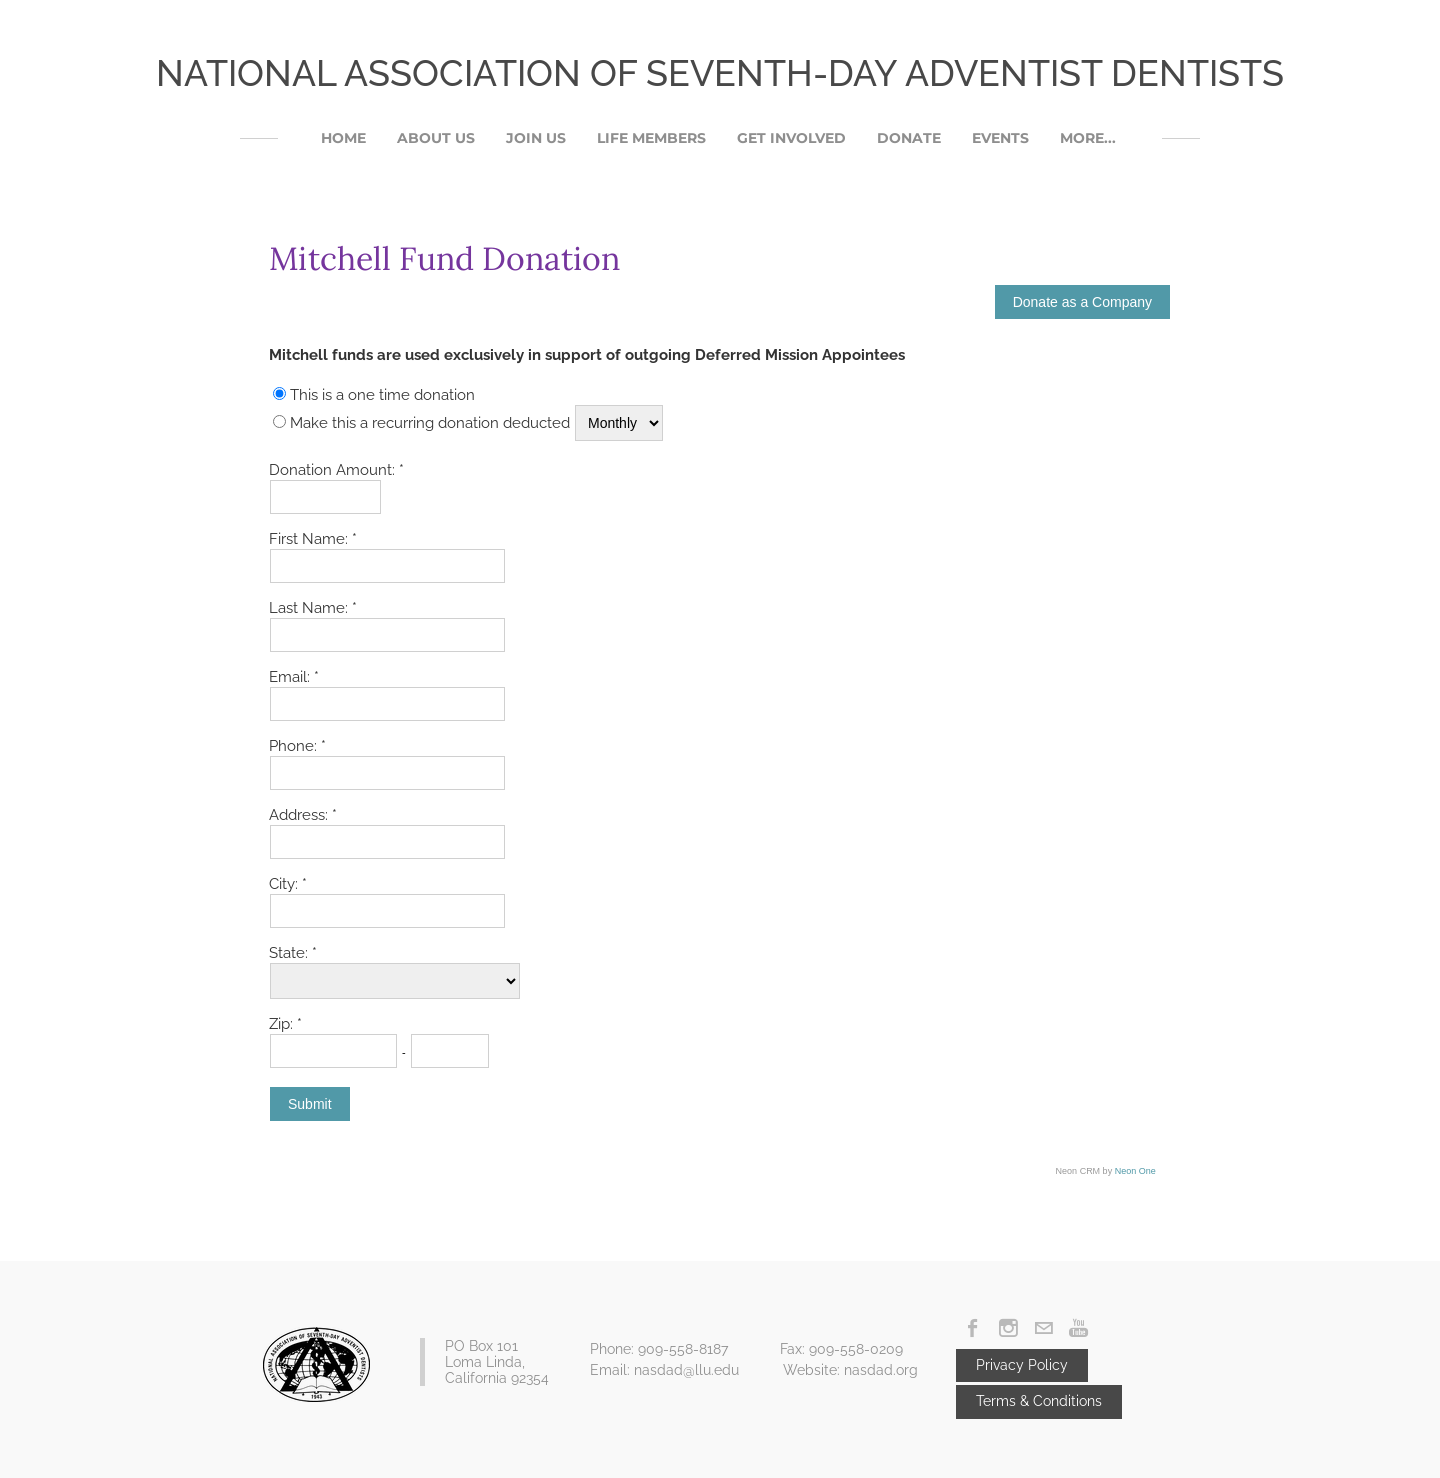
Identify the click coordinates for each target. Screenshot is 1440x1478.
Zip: (283, 1024)
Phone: (295, 746)
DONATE (909, 138)
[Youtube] (1078, 1328)
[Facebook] (973, 1328)
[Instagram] (1008, 1328)
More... (1088, 138)
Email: (291, 677)
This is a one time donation (382, 395)
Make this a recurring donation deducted (430, 423)
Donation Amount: (334, 470)
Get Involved (791, 138)
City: (285, 884)
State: (290, 953)
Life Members (651, 138)
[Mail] (1043, 1328)
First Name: (310, 539)
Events (1000, 138)
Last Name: (310, 608)
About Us (436, 138)
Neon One (1135, 1171)
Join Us (536, 138)
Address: (300, 815)
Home (343, 138)
